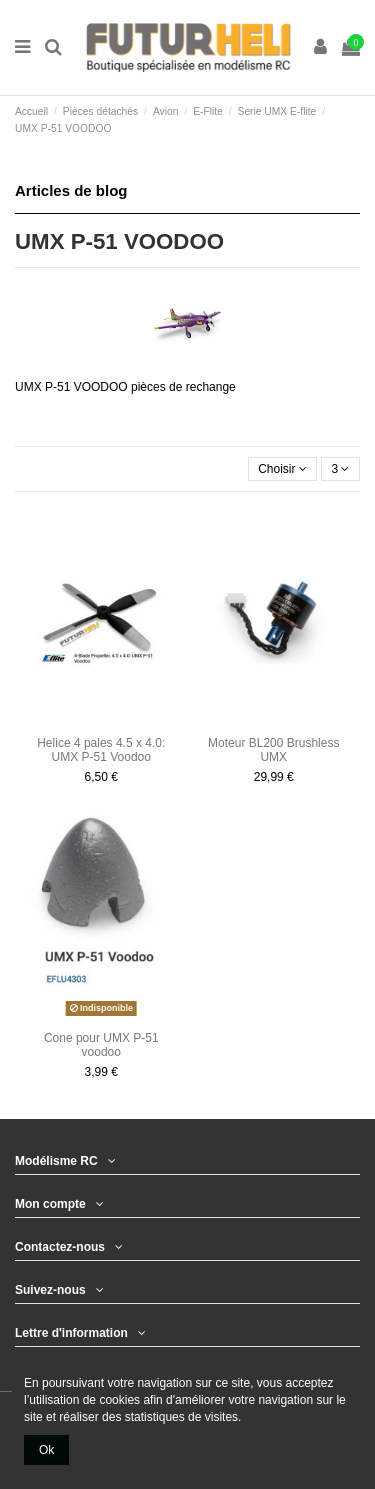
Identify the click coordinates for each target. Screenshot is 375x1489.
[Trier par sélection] (283, 469)
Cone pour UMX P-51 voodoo (101, 1045)
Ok (46, 1450)
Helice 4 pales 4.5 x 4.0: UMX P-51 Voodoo (101, 750)
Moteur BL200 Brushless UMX (273, 750)
